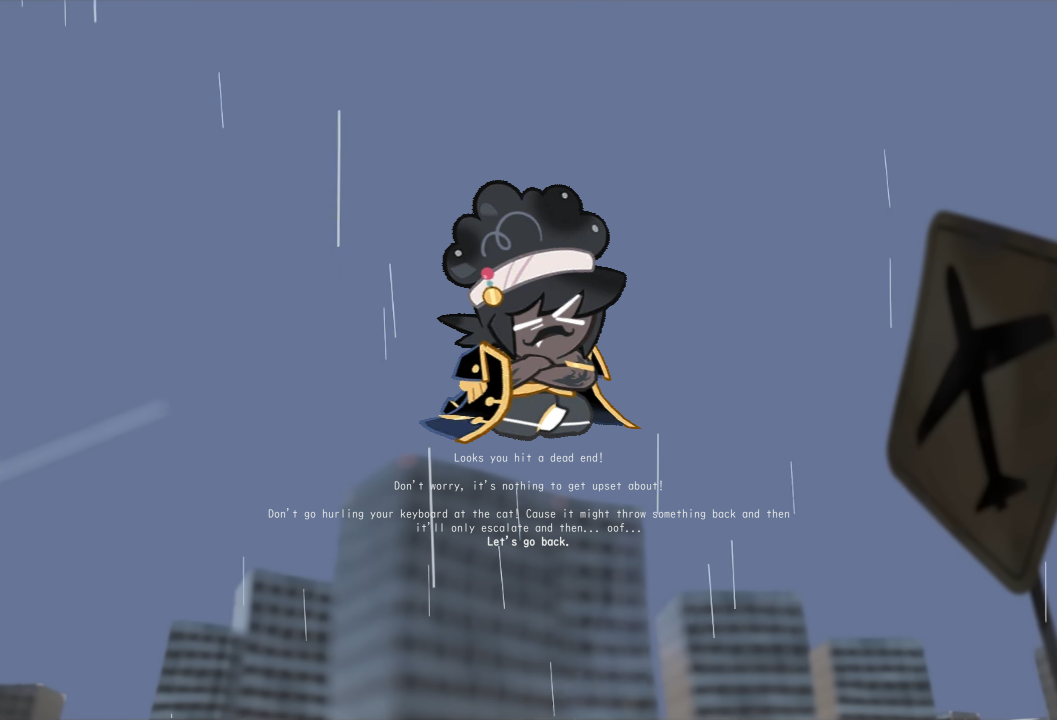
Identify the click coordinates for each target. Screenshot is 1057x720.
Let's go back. (529, 542)
